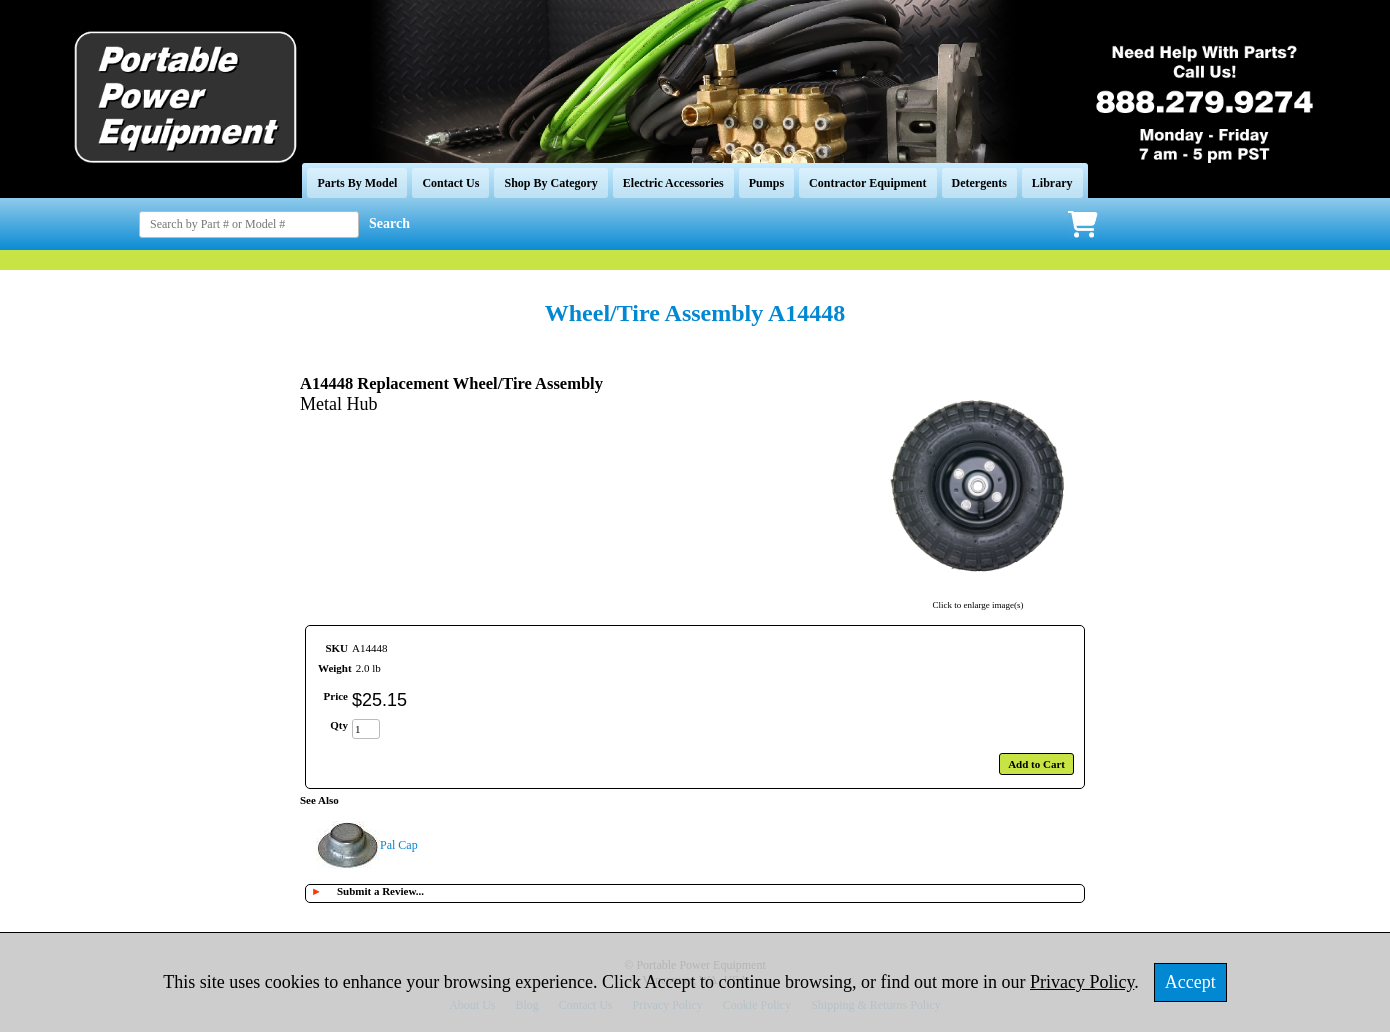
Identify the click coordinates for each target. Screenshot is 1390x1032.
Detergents (979, 183)
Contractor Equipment (867, 183)
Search (389, 223)
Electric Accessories (673, 183)
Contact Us (450, 183)
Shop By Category (550, 183)
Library (1052, 183)
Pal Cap (399, 845)
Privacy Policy (1082, 982)
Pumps (766, 183)
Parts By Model (357, 183)
